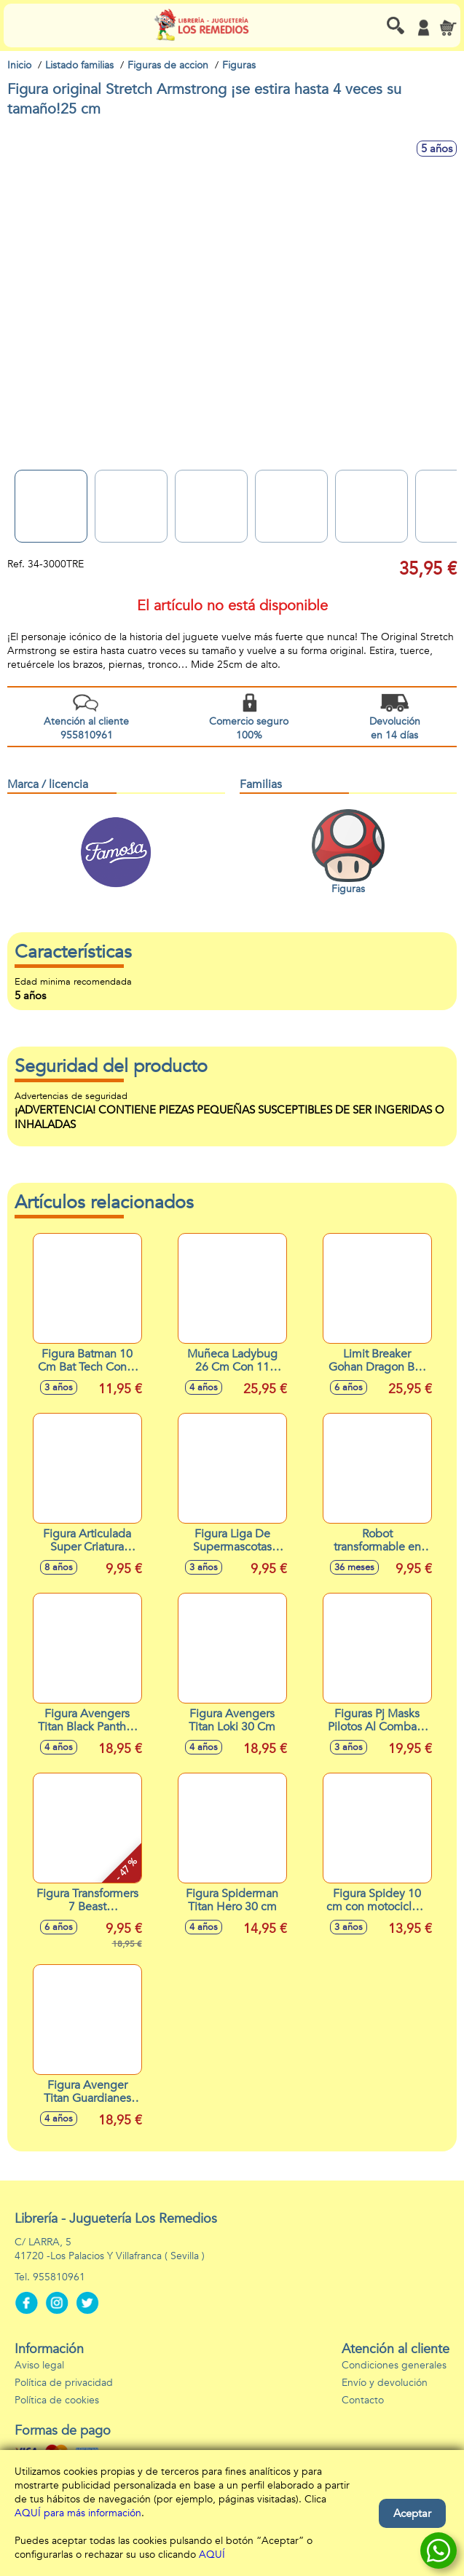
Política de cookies (57, 2400)
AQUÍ (212, 2554)
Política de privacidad (64, 2383)
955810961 (59, 2277)
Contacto (363, 2400)
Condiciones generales (394, 2365)
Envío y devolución (385, 2383)
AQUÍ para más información (78, 2513)
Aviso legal (39, 2365)
